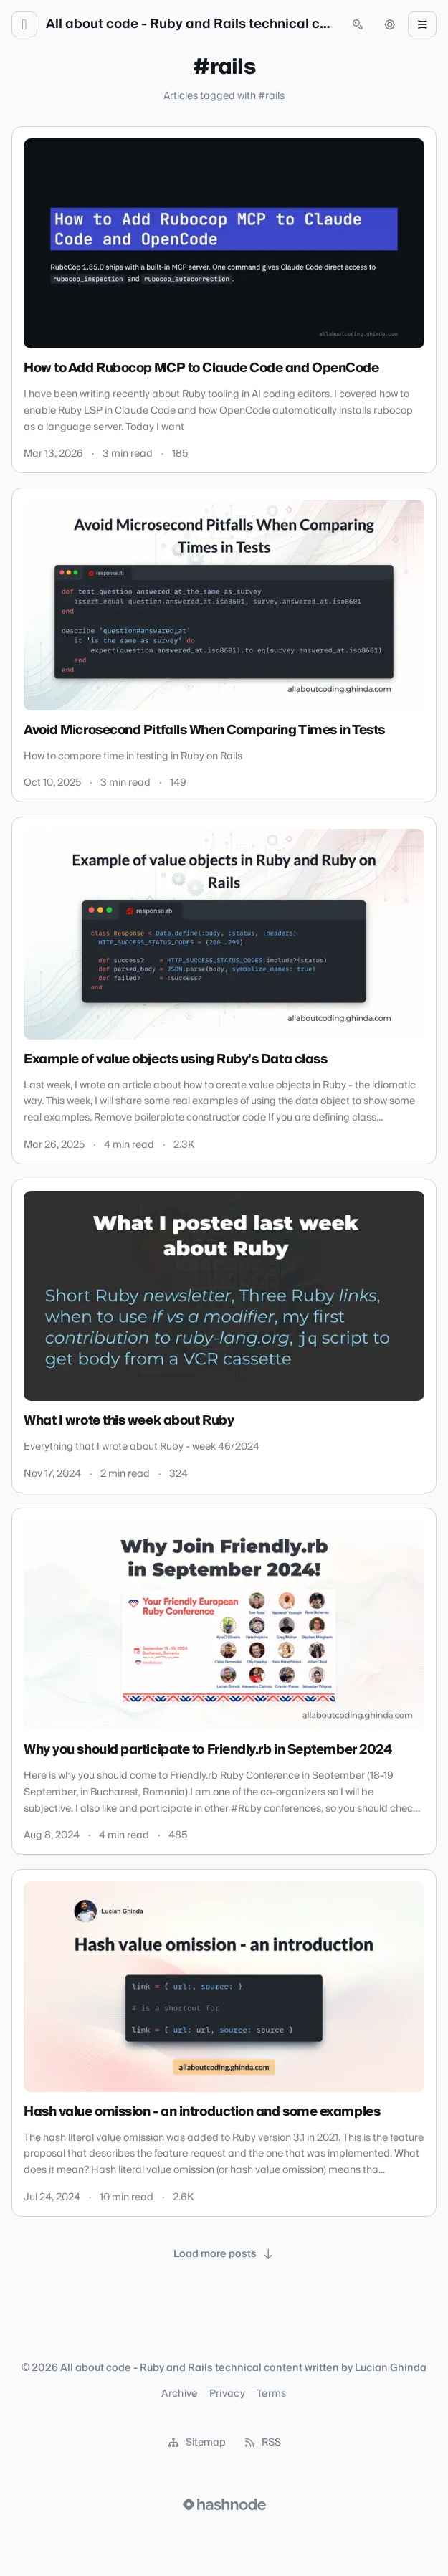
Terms (272, 2393)
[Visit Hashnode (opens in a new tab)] (224, 2504)
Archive (179, 2393)
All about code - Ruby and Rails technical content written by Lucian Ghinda (191, 24)
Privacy (227, 2393)
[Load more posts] (224, 2254)
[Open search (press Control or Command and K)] (358, 24)
